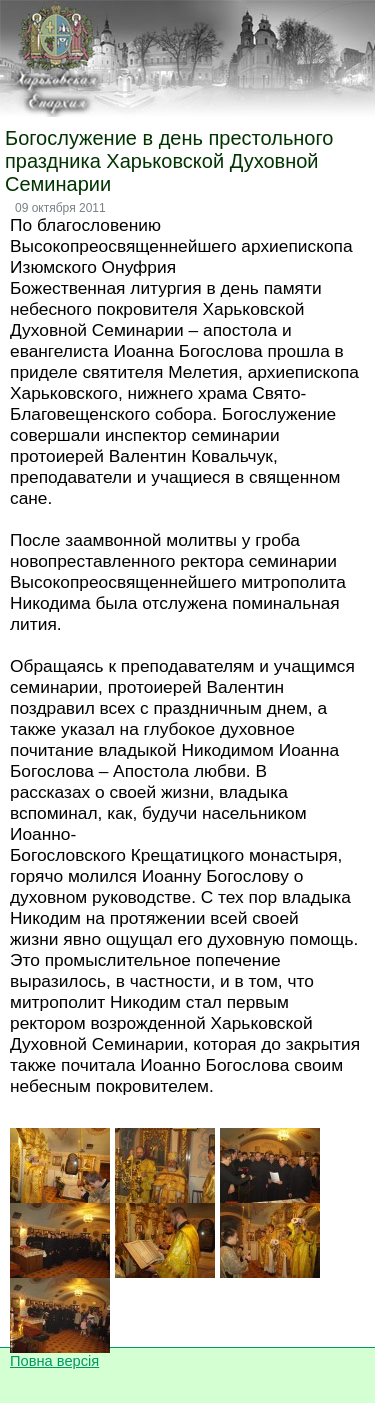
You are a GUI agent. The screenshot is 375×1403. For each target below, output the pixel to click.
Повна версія (54, 1361)
